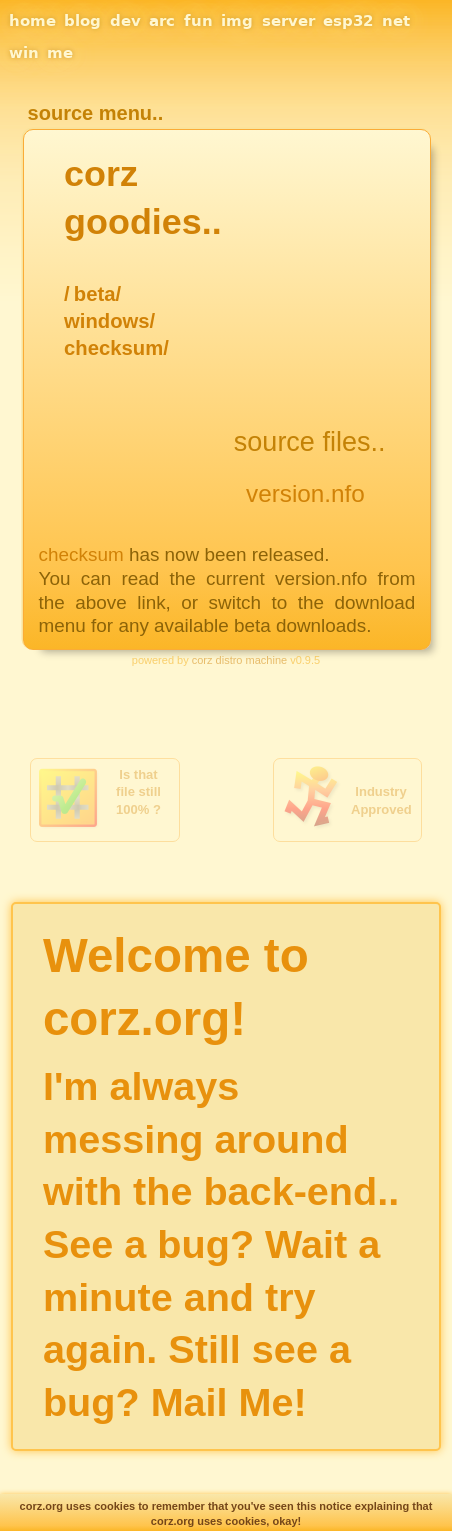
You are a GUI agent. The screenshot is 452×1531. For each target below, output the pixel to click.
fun (198, 21)
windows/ (109, 321)
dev (125, 21)
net (396, 21)
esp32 (348, 21)
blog (82, 21)
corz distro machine (239, 660)
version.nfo (305, 493)
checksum (81, 554)
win (24, 53)
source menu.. (96, 113)
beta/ (97, 294)
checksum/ (116, 348)
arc (162, 21)
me (60, 53)
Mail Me (222, 1402)
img (237, 21)
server (288, 21)
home (32, 21)
